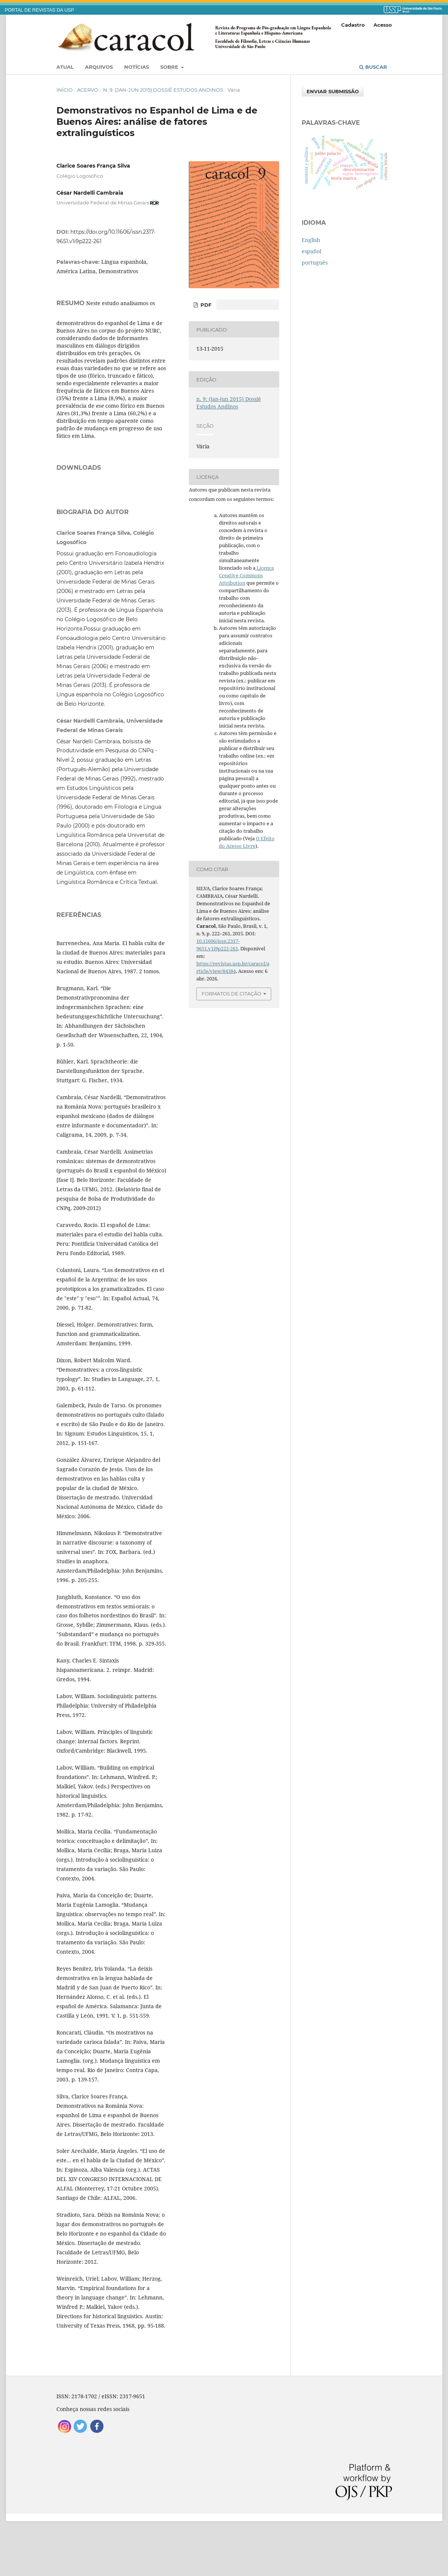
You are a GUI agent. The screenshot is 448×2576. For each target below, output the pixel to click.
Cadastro (353, 25)
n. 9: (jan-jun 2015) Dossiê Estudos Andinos (163, 90)
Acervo (87, 90)
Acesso (383, 25)
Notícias (136, 67)
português (315, 262)
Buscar (373, 67)
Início (64, 90)
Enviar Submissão (333, 91)
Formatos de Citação (231, 994)
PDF (205, 305)
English (311, 240)
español (311, 251)
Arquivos (99, 67)
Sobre (170, 67)
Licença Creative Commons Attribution (246, 575)
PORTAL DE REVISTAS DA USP (39, 10)
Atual (65, 67)
